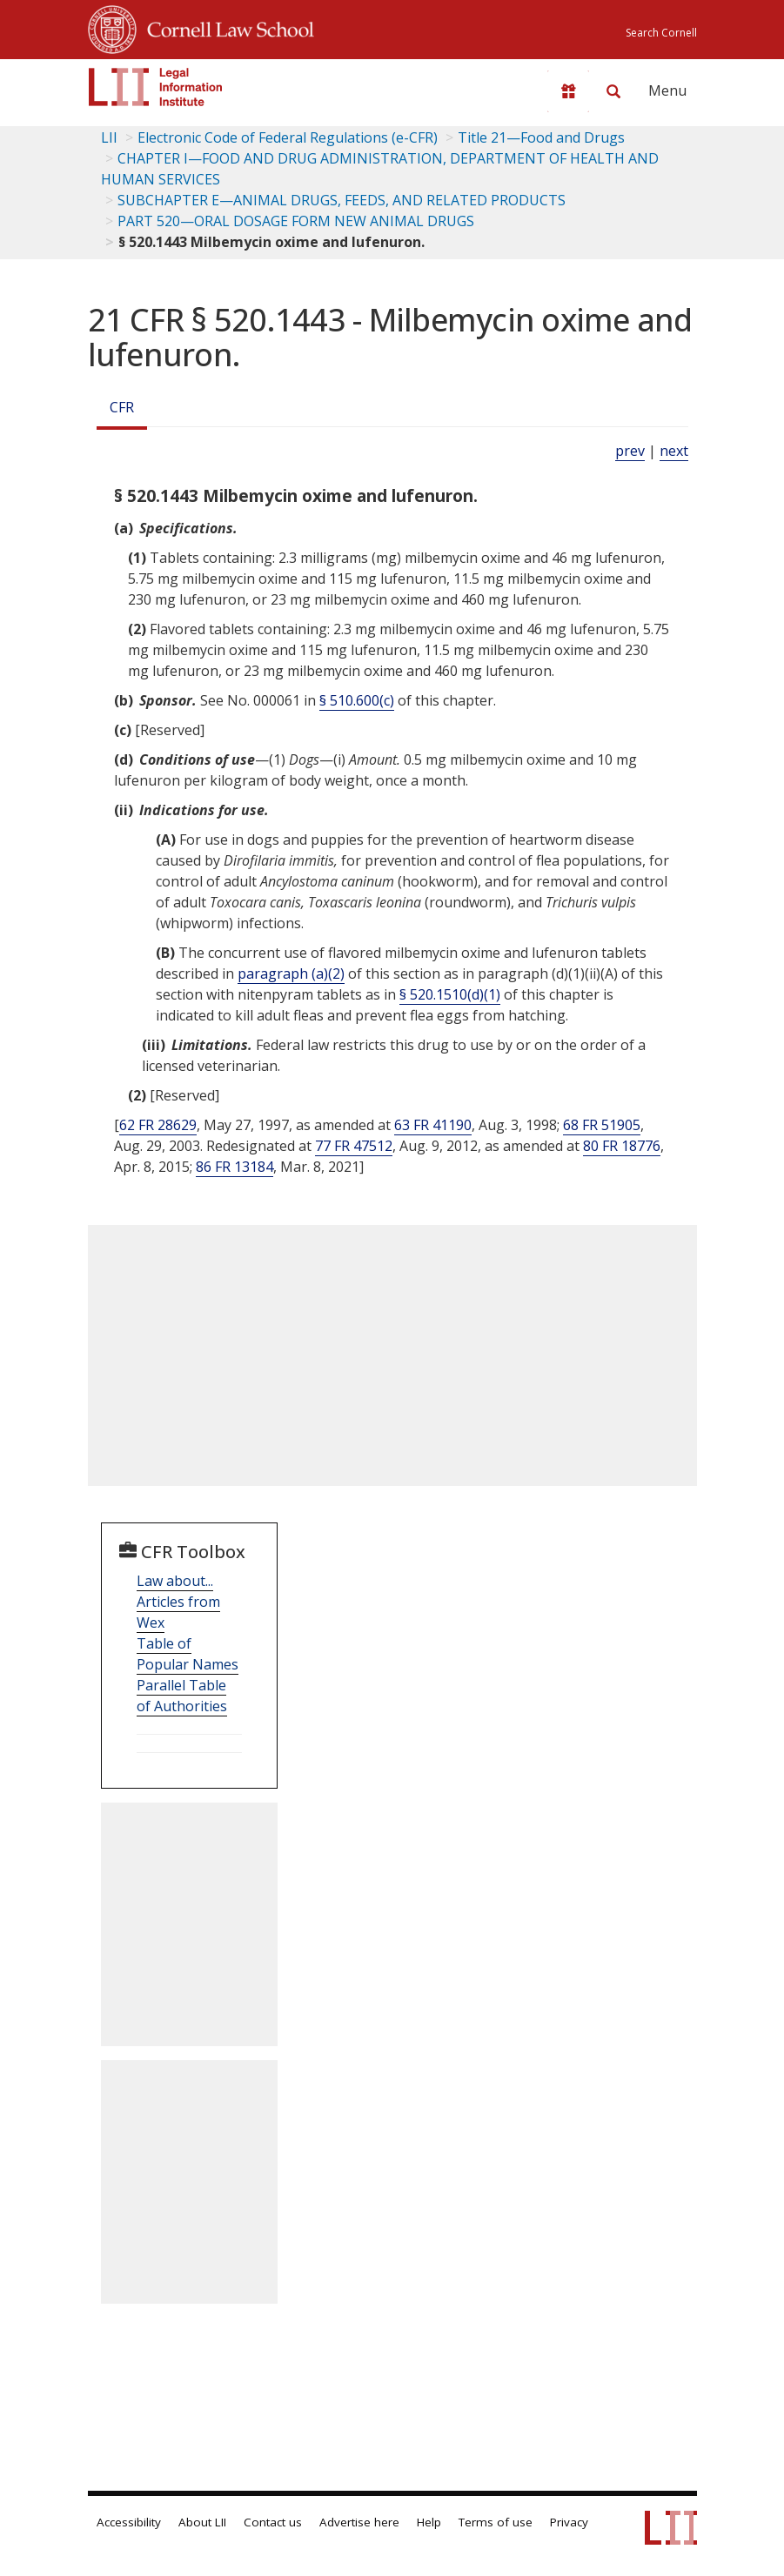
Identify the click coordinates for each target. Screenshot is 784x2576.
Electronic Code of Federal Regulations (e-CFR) (287, 137)
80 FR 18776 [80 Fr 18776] (621, 1145)
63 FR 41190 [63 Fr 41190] (433, 1124)
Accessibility (129, 2522)
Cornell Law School (225, 27)
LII (109, 137)
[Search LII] (613, 91)
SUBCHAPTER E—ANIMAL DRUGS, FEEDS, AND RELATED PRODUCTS (341, 200)
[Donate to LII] (568, 91)
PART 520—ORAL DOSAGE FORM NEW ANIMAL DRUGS (295, 221)
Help (429, 2522)
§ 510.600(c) (356, 700)
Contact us (273, 2522)
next (674, 450)
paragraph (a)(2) (291, 973)
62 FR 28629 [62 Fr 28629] (158, 1124)
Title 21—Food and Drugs (541, 137)
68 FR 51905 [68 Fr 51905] (601, 1124)
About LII (202, 2522)
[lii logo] (156, 87)
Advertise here (359, 2522)
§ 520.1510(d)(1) (449, 994)
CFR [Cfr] (122, 407)
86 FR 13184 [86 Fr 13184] (234, 1166)
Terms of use (496, 2522)
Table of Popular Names (187, 1654)
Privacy (569, 2522)
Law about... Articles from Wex (178, 1601)
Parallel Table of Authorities (182, 1696)
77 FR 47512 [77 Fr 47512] (353, 1145)
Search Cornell (661, 32)
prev (630, 450)
